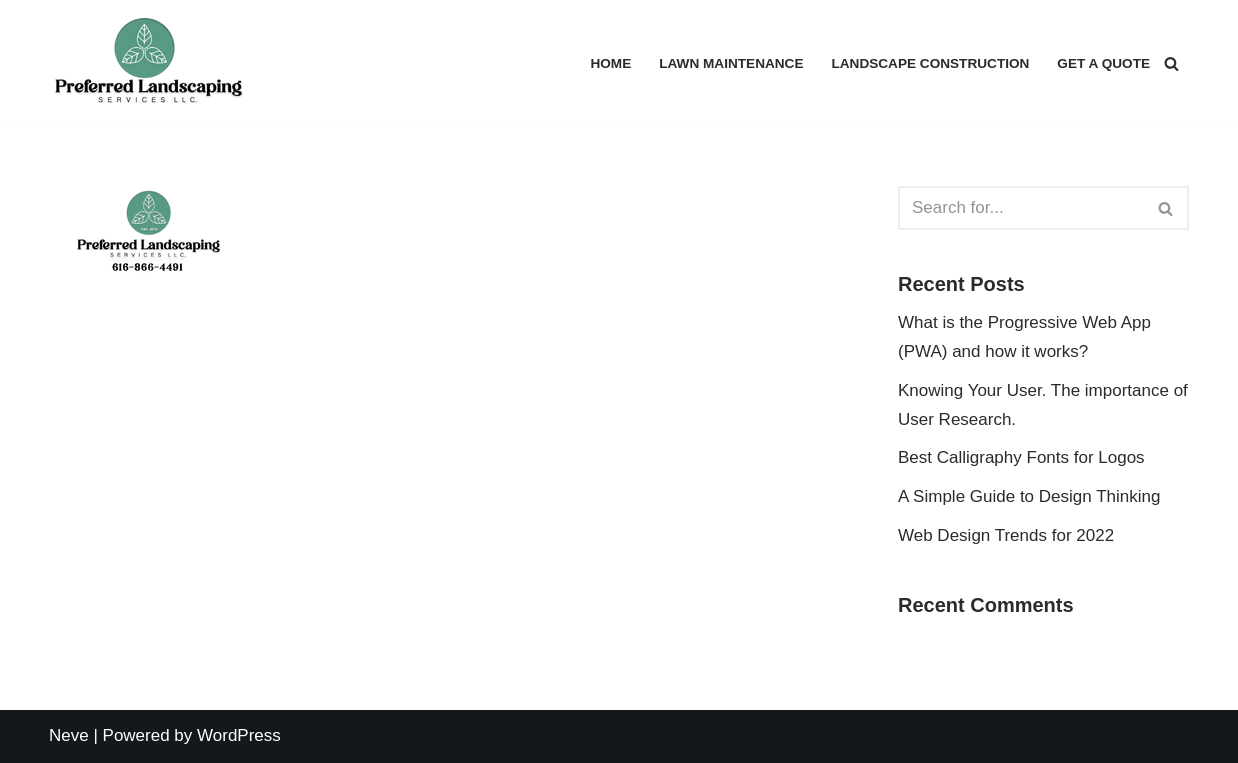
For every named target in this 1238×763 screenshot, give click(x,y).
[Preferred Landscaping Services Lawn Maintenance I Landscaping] (149, 63)
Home (610, 63)
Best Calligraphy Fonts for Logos (1021, 457)
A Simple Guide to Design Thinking (1029, 496)
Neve (69, 735)
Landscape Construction (930, 63)
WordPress (239, 735)
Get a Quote (1103, 63)
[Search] (1171, 63)
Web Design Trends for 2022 (1006, 535)
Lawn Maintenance (731, 63)
